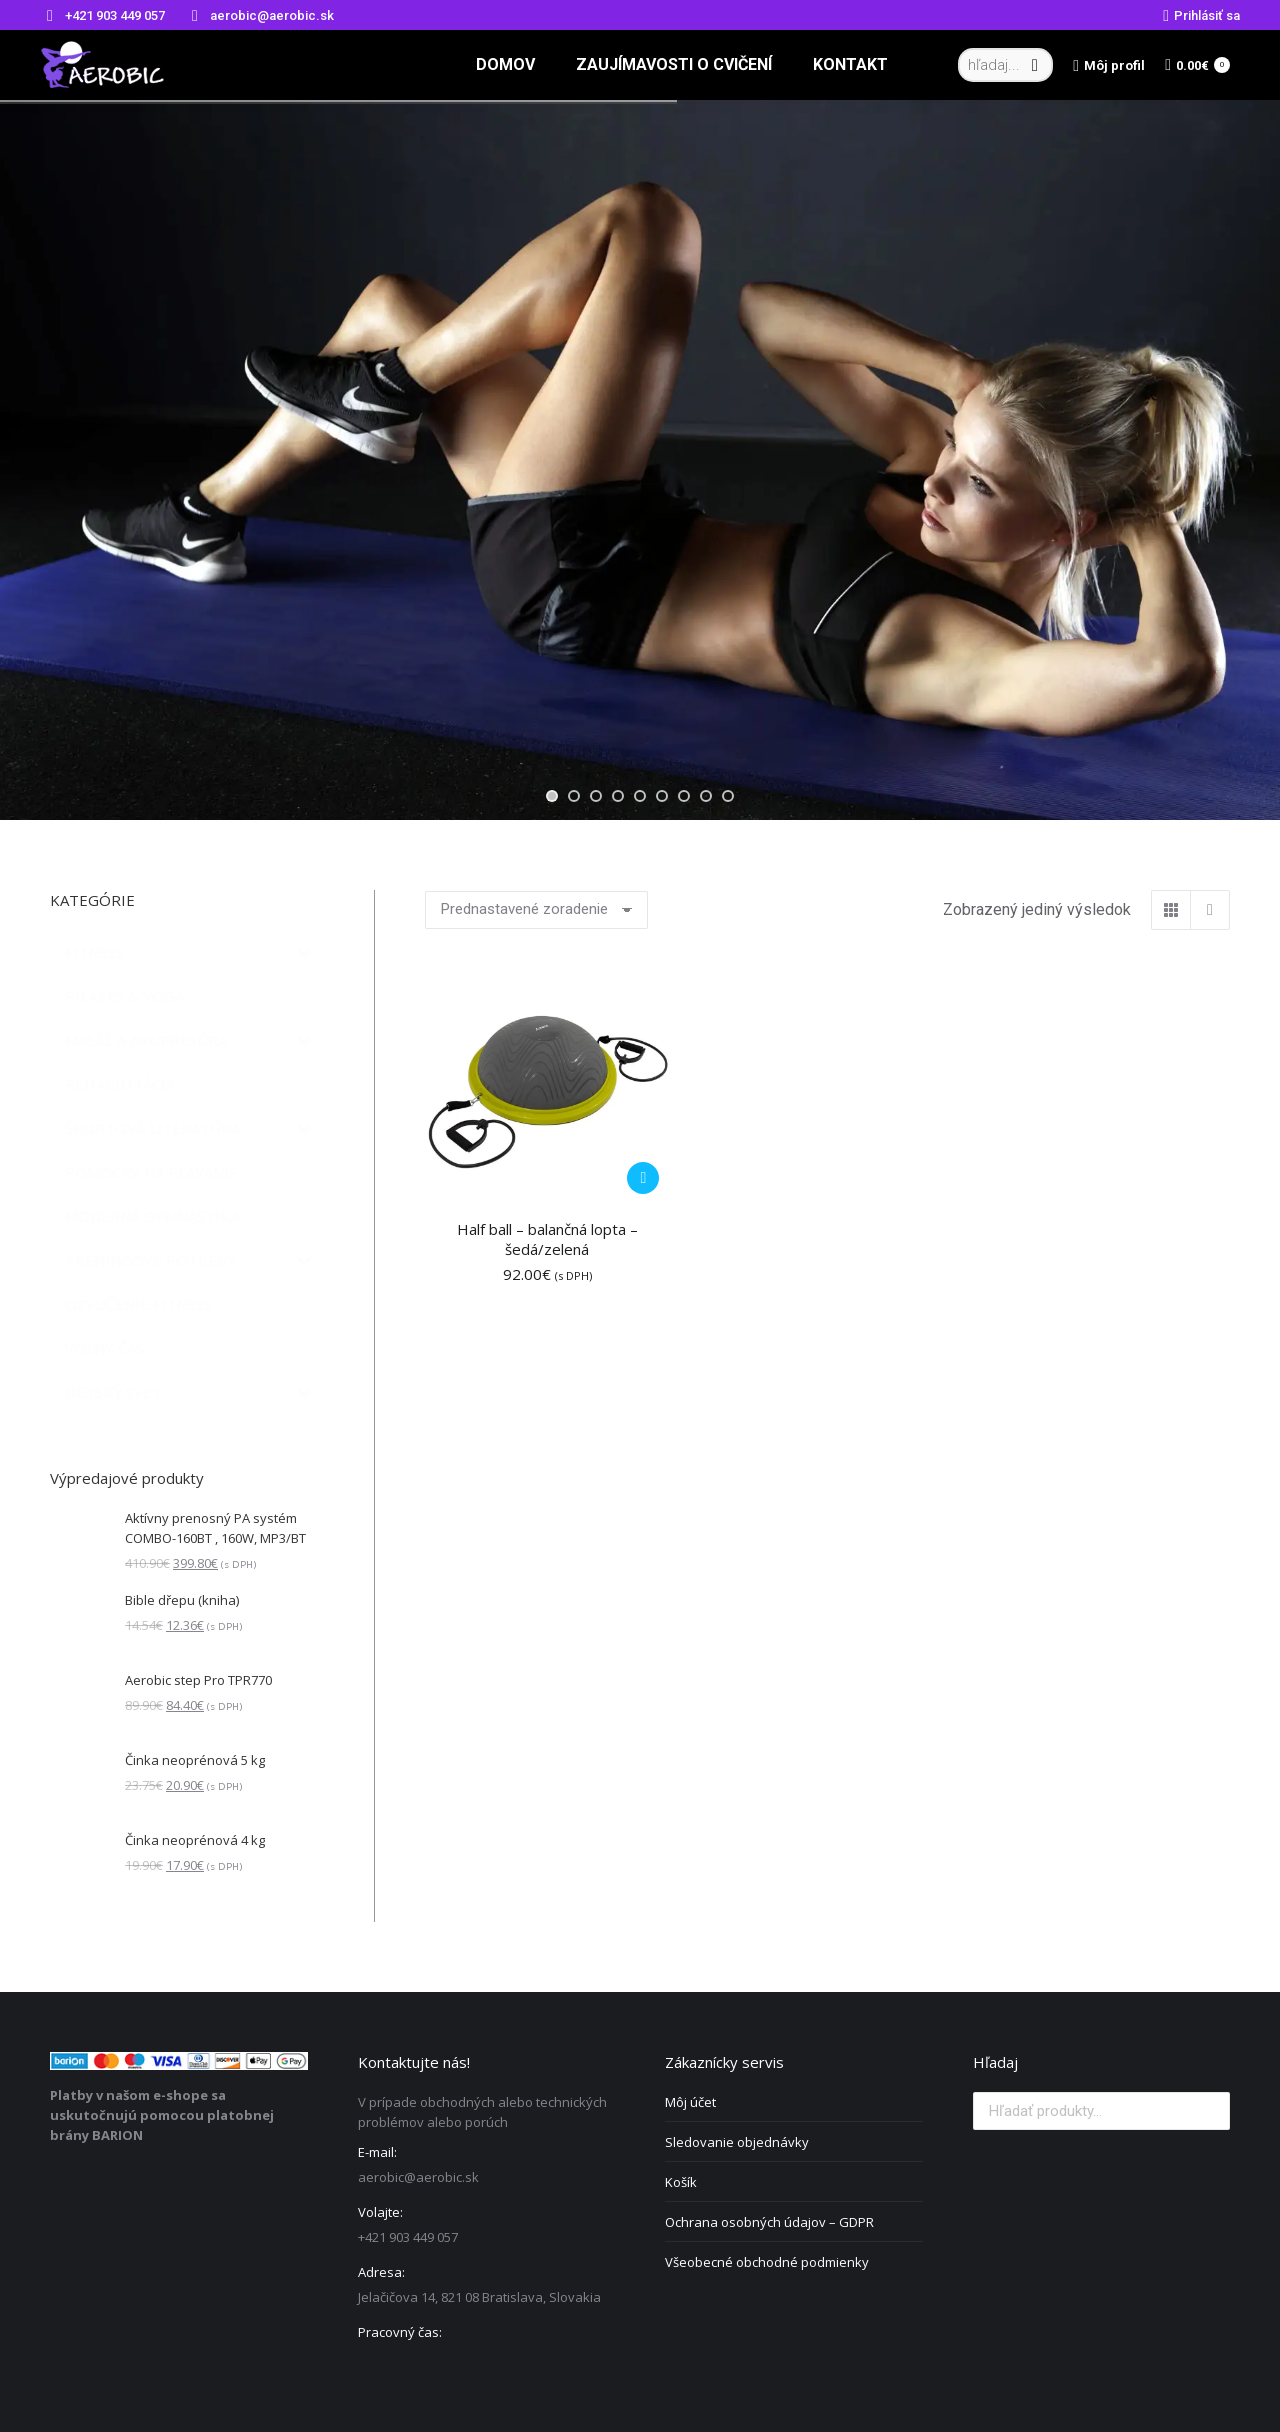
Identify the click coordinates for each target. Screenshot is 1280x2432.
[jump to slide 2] (574, 796)
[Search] (1005, 65)
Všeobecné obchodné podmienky (767, 2262)
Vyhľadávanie (1209, 2111)
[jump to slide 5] (640, 796)
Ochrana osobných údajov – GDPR (769, 2222)
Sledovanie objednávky (737, 2142)
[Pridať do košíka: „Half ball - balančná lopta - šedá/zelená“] (643, 1178)
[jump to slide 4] (618, 796)
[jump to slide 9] (728, 796)
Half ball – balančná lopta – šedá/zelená (547, 1239)
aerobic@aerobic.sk (259, 15)
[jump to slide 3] (596, 796)
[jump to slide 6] (662, 796)
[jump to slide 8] (706, 796)
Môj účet (690, 2102)
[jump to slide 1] (552, 796)
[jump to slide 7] (684, 796)
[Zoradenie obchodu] (536, 910)
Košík (681, 2182)
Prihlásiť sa (1201, 15)
